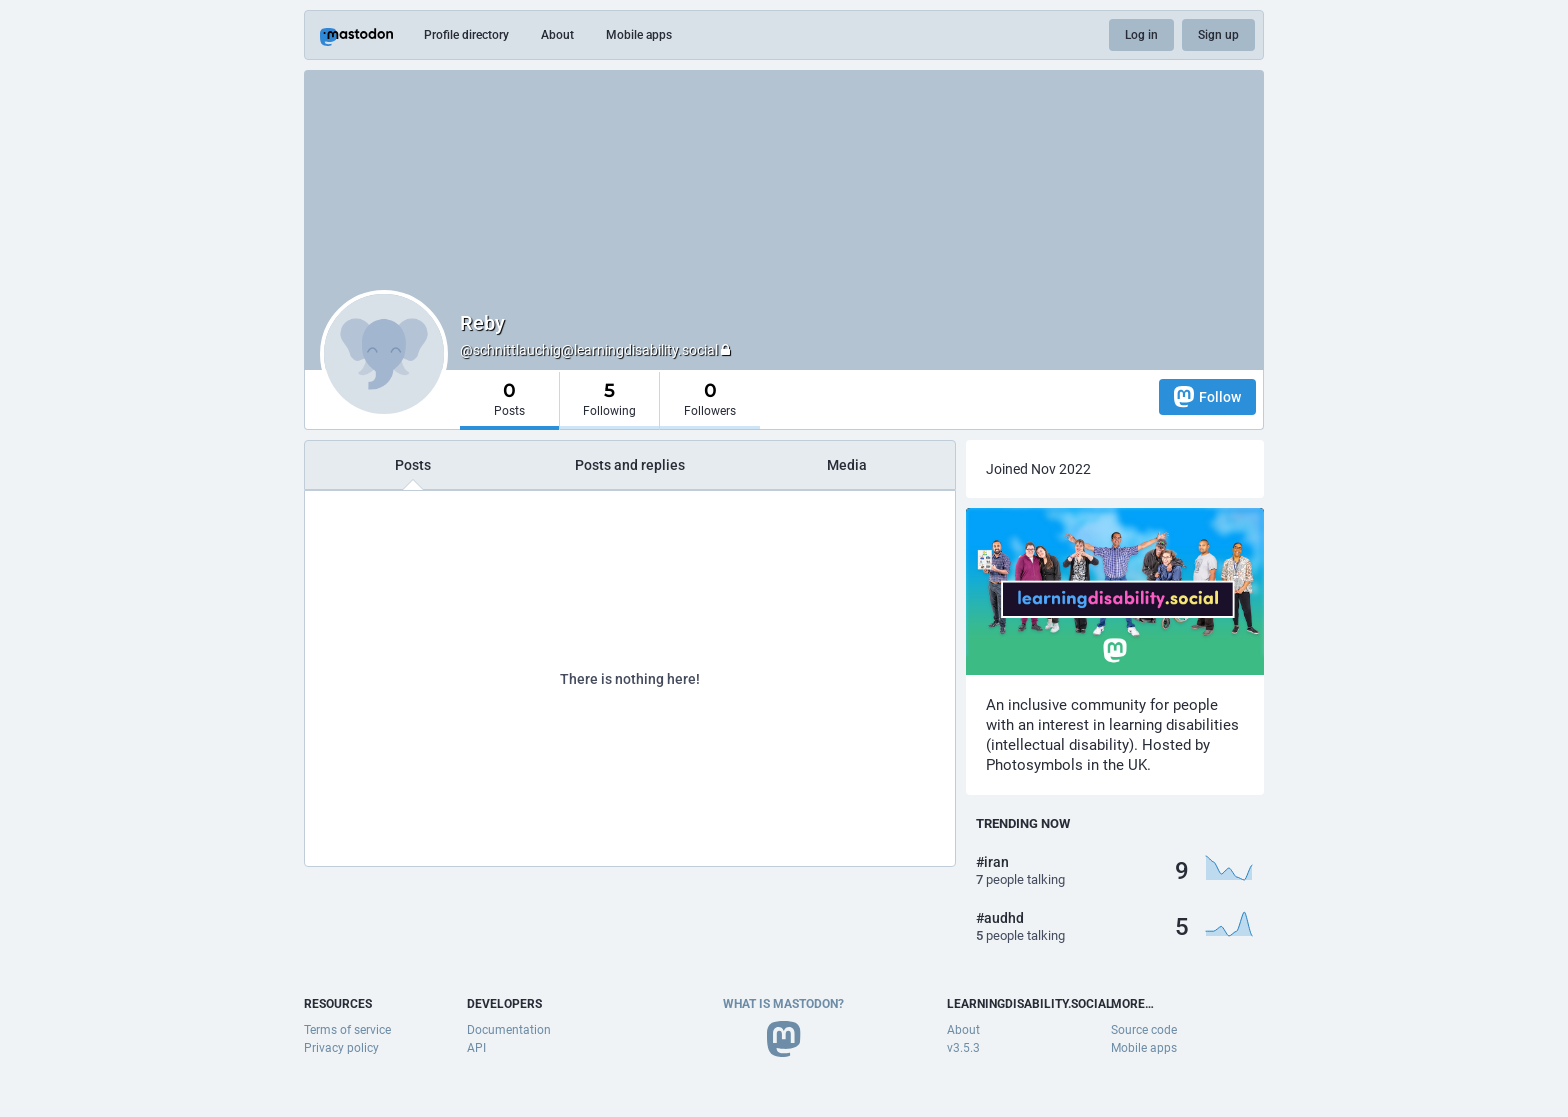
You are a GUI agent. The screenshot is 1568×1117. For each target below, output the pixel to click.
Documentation (509, 1030)
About (557, 35)
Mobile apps (639, 35)
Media (847, 465)
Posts (413, 465)
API (476, 1048)
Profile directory (466, 35)
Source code (1144, 1030)
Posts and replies (630, 465)
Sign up (1218, 35)
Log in (1141, 35)
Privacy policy (341, 1048)
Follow (1207, 396)
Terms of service (347, 1030)
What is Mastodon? (783, 1004)
